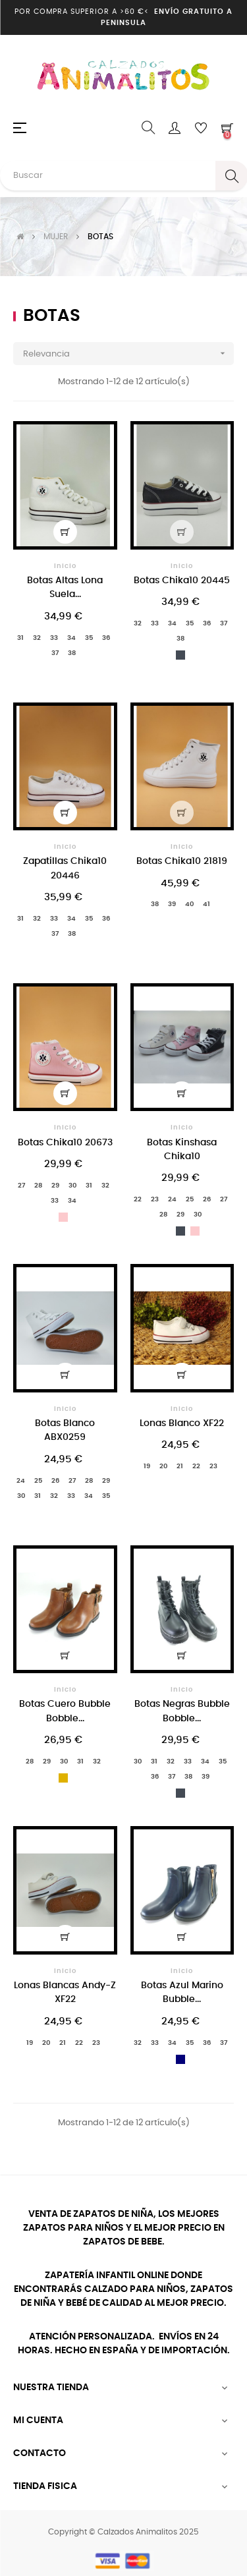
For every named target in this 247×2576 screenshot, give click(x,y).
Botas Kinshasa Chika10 (182, 1149)
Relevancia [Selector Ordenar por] (128, 353)
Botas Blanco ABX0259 (65, 1430)
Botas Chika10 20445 (182, 580)
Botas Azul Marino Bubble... (182, 1992)
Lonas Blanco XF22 (182, 1423)
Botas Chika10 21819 (181, 861)
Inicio (65, 566)
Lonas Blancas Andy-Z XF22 (65, 1992)
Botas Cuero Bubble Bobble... (65, 1711)
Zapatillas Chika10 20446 (65, 868)
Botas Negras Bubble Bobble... (182, 1711)
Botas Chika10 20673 (65, 1142)
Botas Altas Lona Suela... (65, 587)
